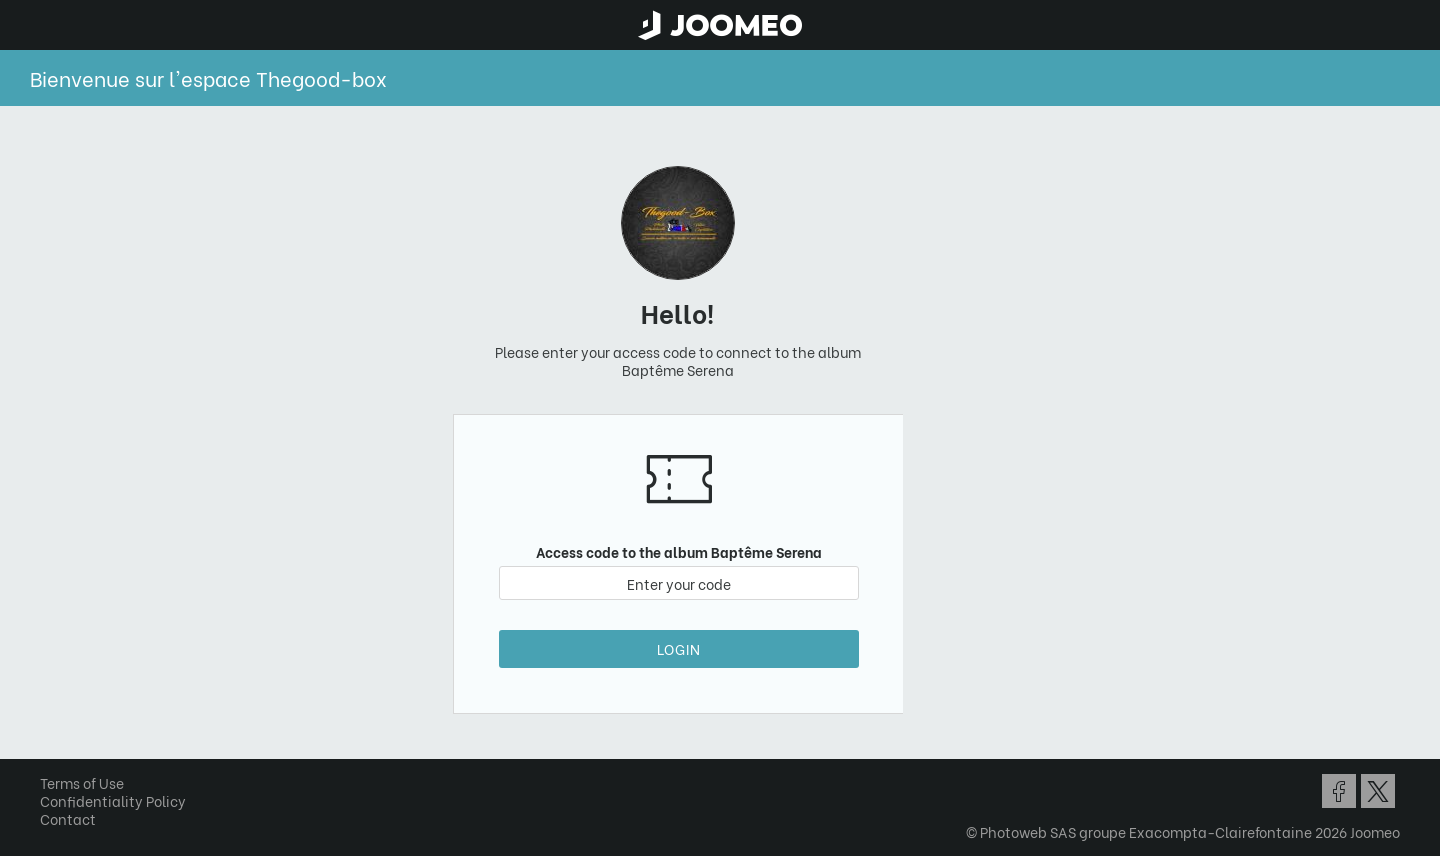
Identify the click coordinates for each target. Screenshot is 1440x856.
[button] (53, 753)
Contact (68, 818)
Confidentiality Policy (113, 800)
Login (679, 648)
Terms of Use (82, 782)
